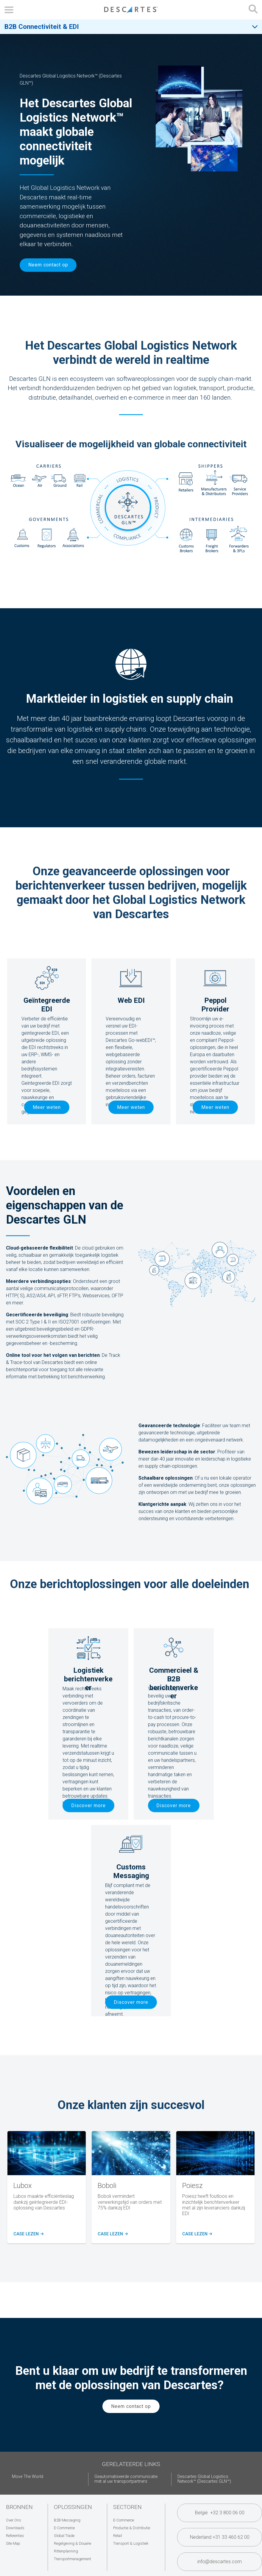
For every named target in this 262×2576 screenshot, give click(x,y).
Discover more (88, 1805)
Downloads (15, 2528)
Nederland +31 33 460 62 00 (219, 2537)
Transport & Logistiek (130, 2543)
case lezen (196, 2234)
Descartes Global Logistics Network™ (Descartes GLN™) (204, 2479)
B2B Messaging (67, 2520)
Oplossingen (73, 2507)
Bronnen (19, 2507)
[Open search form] (253, 9)
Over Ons (13, 2520)
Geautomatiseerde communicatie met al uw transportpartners (125, 2479)
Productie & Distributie (131, 2528)
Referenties (15, 2535)
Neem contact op (48, 265)
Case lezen (27, 2234)
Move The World (27, 2476)
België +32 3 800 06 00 (219, 2513)
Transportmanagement (72, 2559)
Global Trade (64, 2535)
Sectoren (127, 2507)
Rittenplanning (66, 2551)
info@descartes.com (219, 2561)
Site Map (13, 2543)
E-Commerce (64, 2528)
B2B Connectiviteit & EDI (41, 26)
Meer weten (47, 1107)
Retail (117, 2535)
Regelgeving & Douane (72, 2543)
